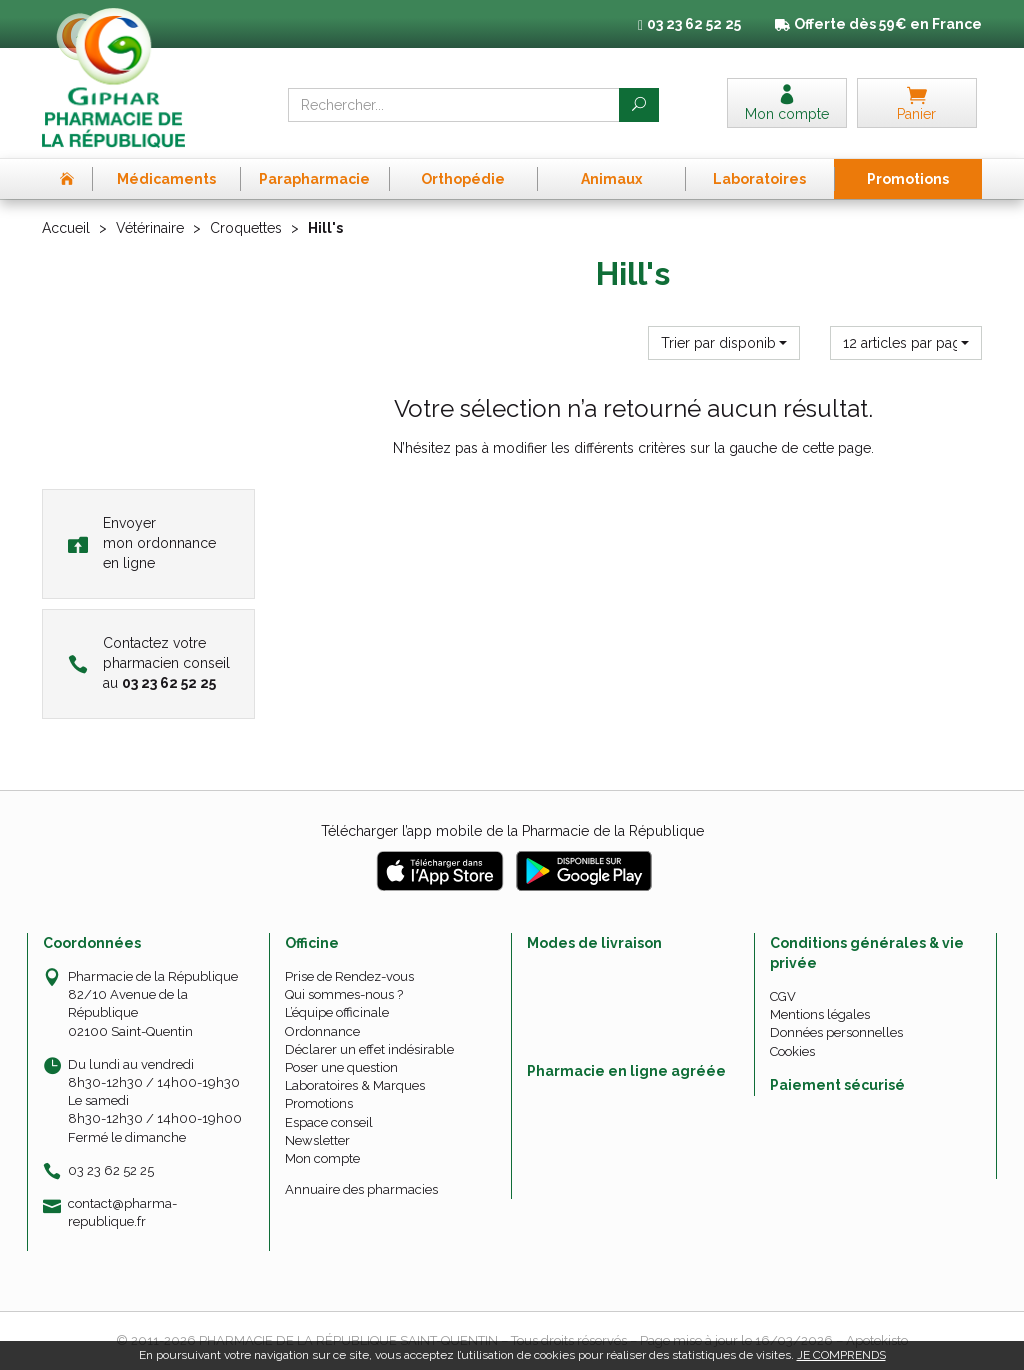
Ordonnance (322, 1031)
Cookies (792, 1051)
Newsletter (317, 1140)
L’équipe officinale (337, 1012)
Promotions (319, 1103)
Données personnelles (836, 1032)
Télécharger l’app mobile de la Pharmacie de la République (512, 831)
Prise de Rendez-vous (349, 976)
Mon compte (322, 1158)
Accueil (66, 228)
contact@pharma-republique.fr (122, 1212)
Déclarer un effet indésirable (369, 1049)
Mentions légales (820, 1014)
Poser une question (341, 1067)
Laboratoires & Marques (355, 1085)
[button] (724, 343)
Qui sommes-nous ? (344, 994)
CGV (783, 996)
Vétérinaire (150, 228)
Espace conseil (329, 1122)
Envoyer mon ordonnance (142, 543)
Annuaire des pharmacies (361, 1189)
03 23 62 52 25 (111, 1170)
